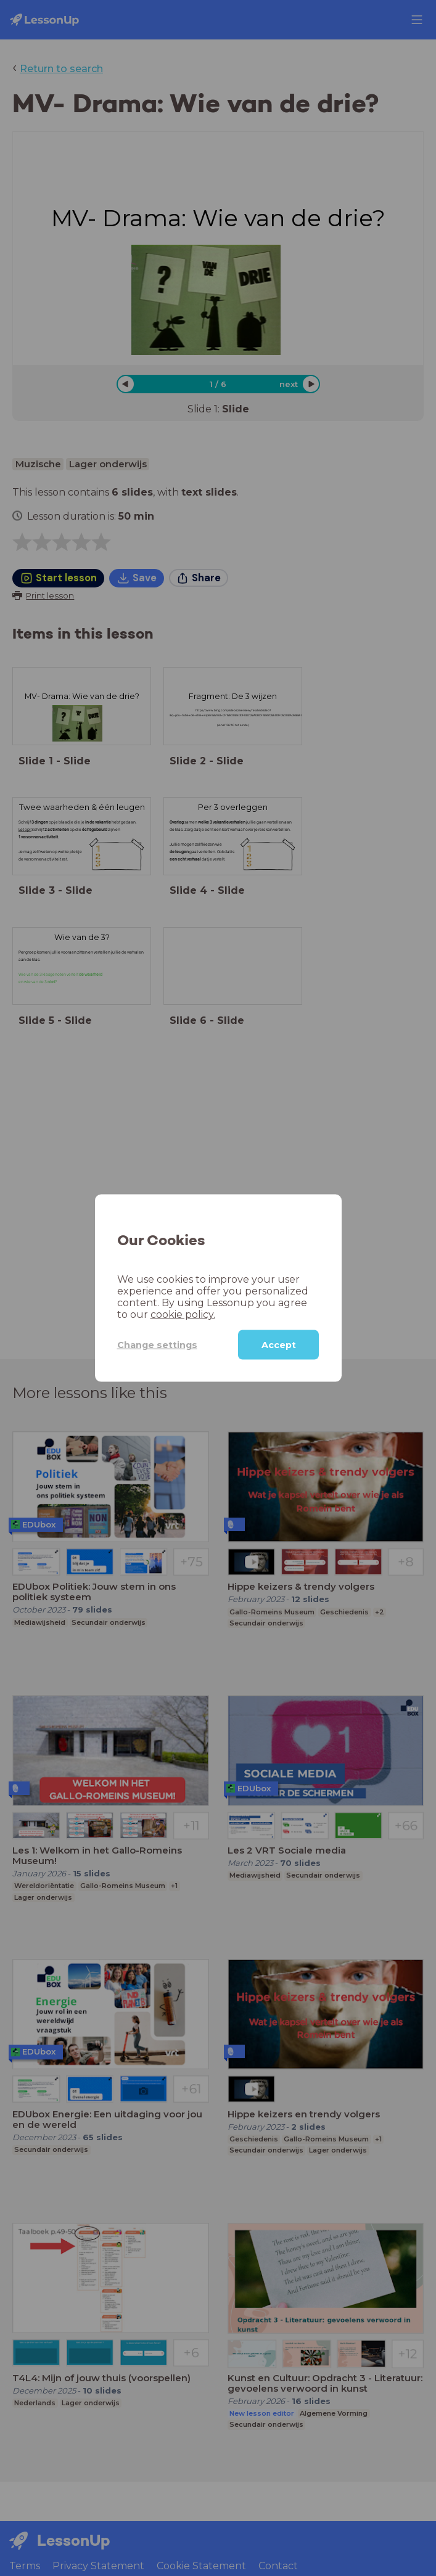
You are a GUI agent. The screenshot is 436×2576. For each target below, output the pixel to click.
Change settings (157, 1344)
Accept (278, 1345)
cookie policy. (182, 1314)
